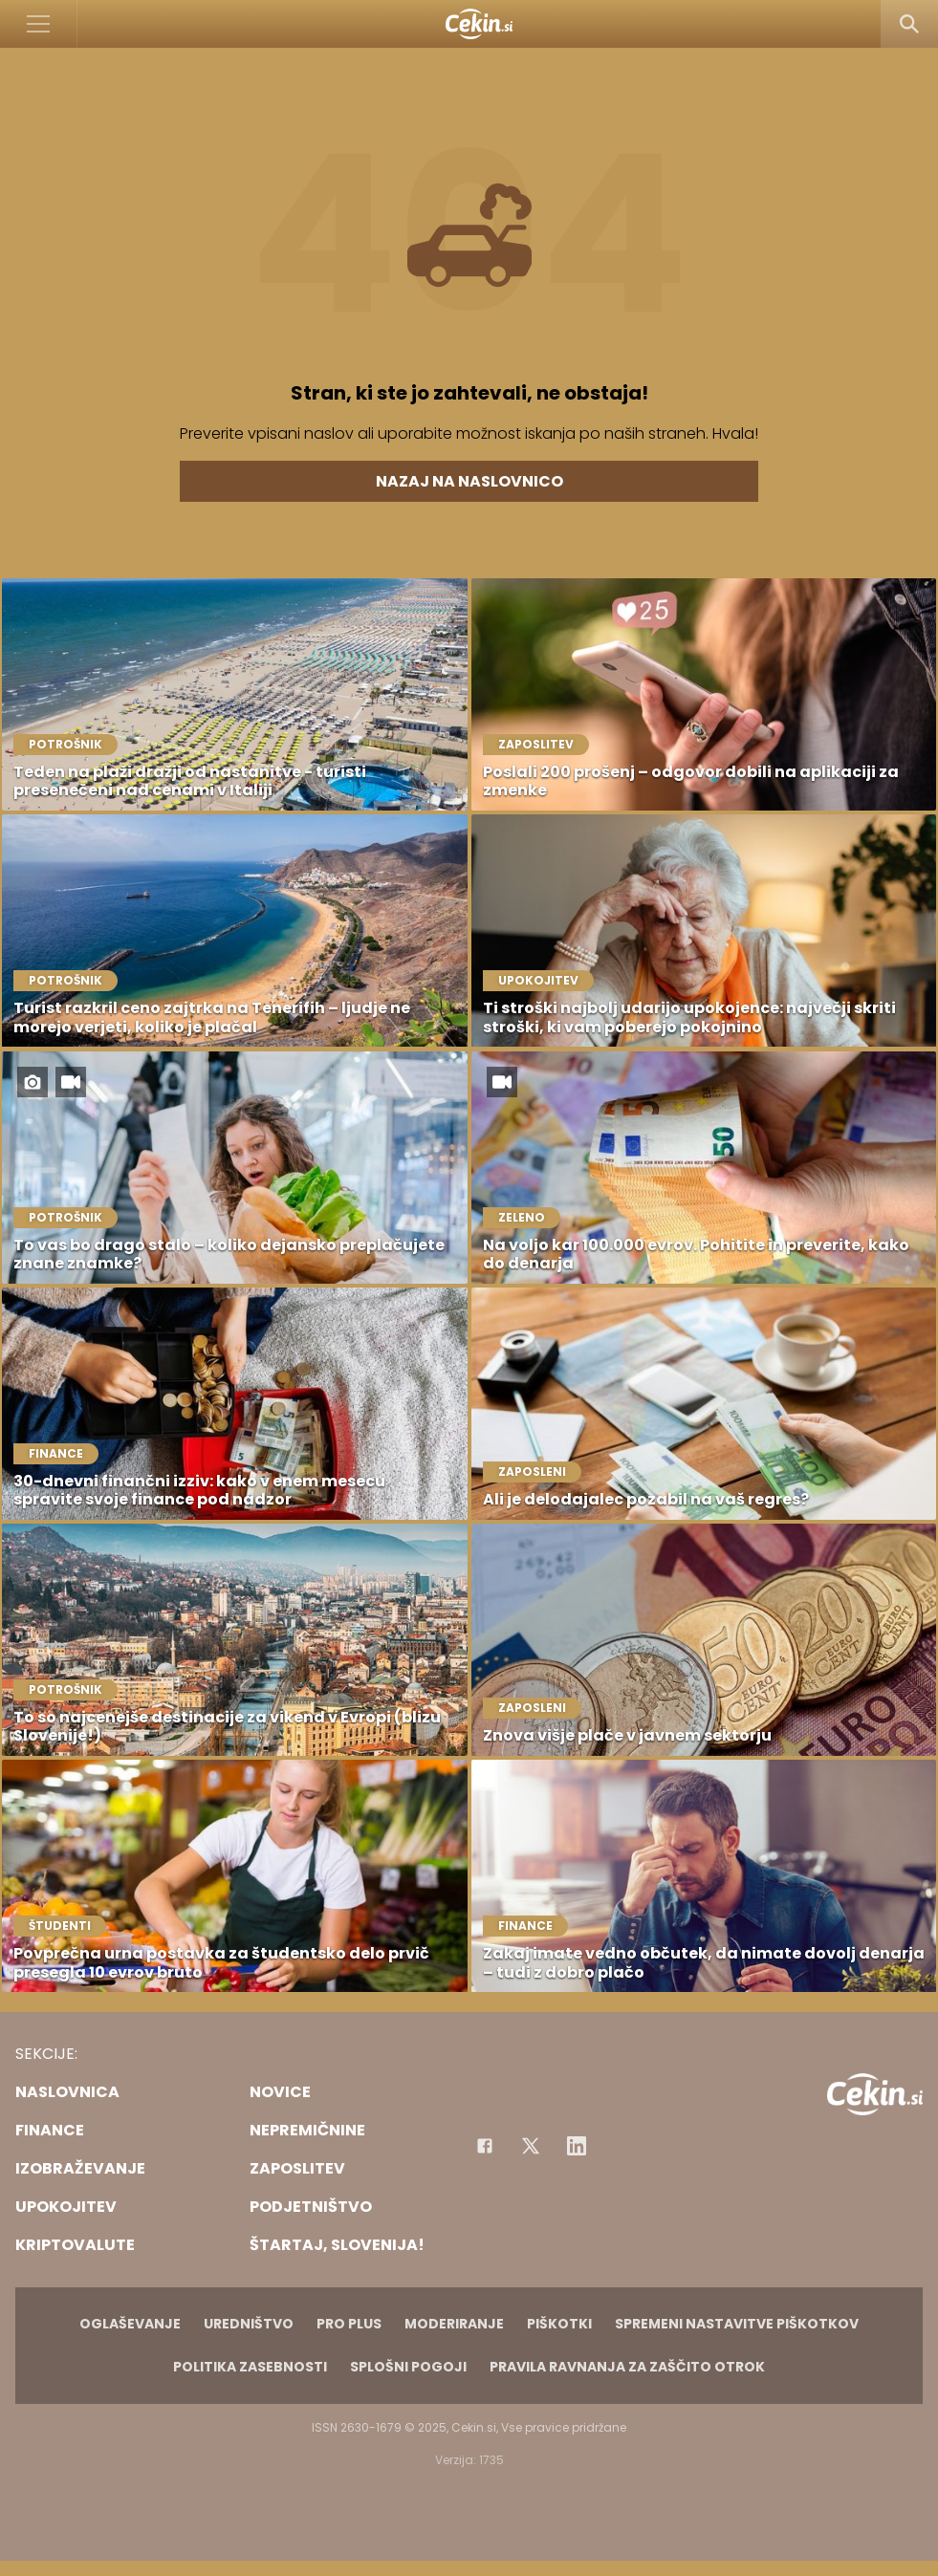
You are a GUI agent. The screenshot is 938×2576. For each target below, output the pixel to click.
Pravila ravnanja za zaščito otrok (627, 2366)
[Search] (909, 24)
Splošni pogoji (408, 2366)
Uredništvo (249, 2323)
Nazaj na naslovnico (469, 481)
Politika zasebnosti (250, 2366)
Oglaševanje (130, 2323)
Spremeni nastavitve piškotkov (737, 2323)
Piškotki (559, 2323)
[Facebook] (484, 2146)
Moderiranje (454, 2323)
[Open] (38, 24)
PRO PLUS (349, 2323)
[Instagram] (576, 2146)
